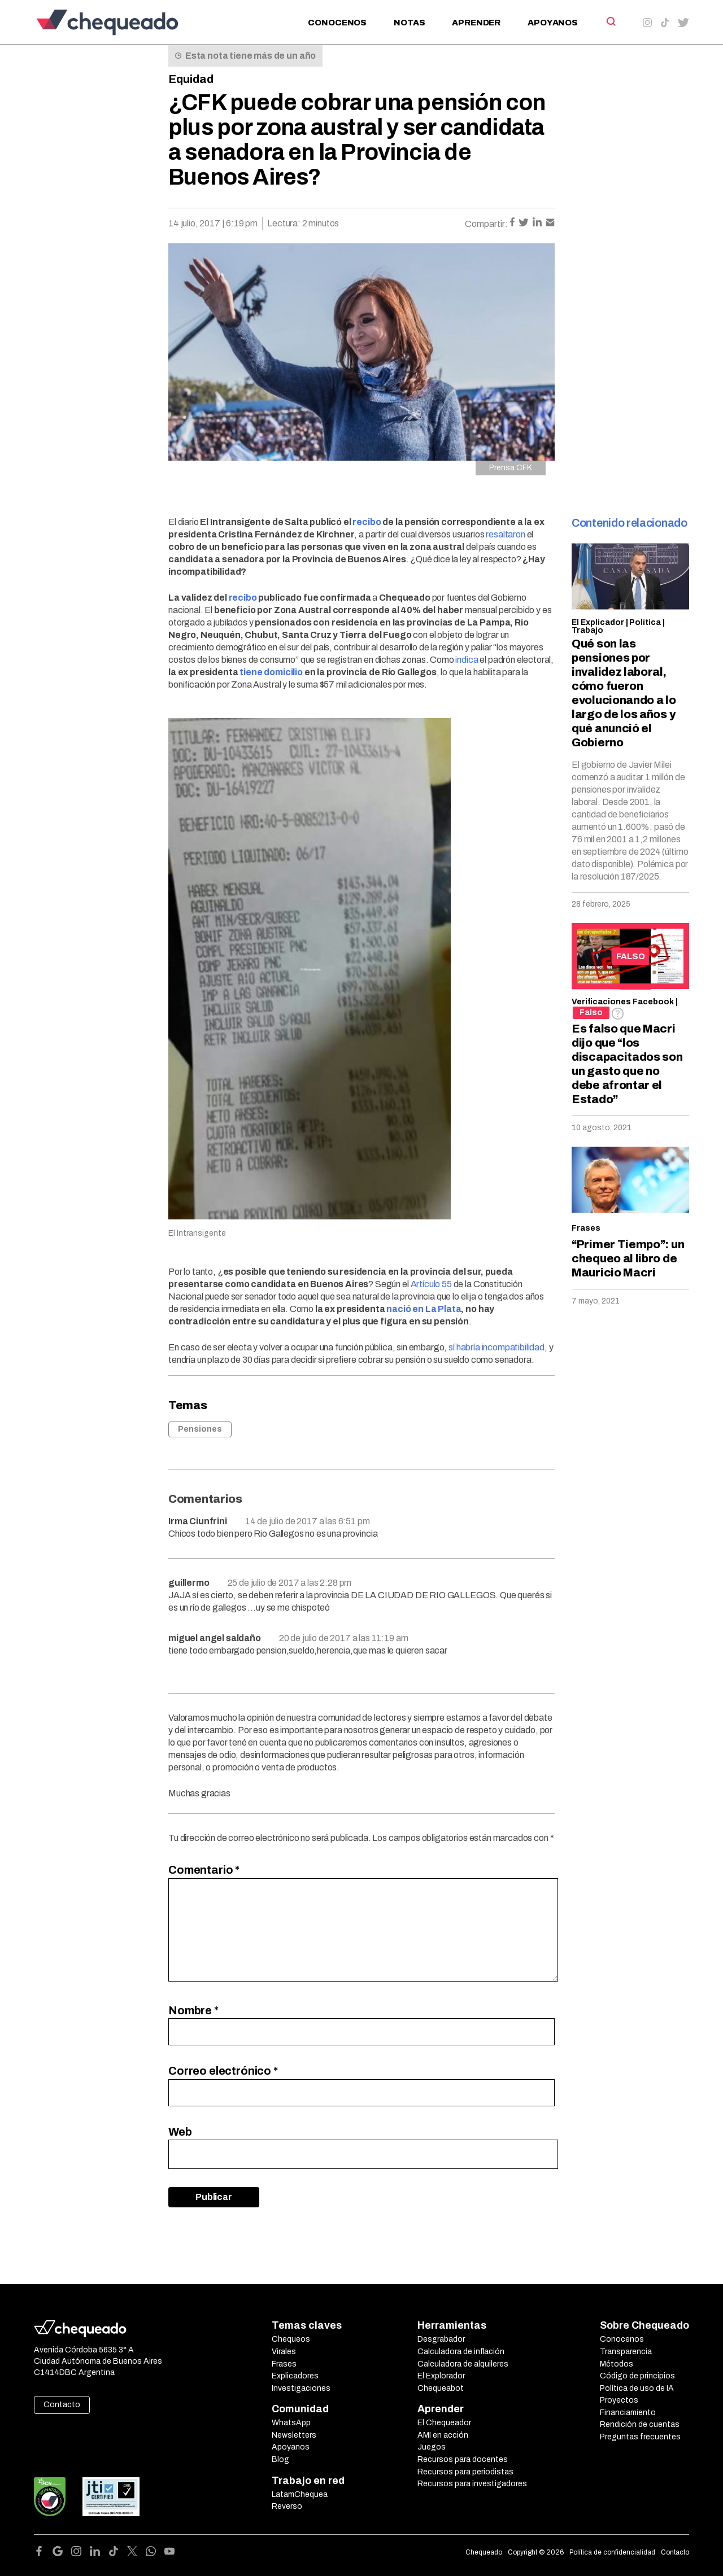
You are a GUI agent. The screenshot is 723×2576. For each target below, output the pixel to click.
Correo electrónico (223, 2071)
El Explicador (598, 622)
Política (645, 622)
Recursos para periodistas (465, 2472)
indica (466, 659)
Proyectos (619, 2400)
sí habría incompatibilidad (496, 1347)
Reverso (287, 2506)
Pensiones (200, 1429)
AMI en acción (442, 2435)
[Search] (610, 21)
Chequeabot (440, 2388)
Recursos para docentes (462, 2459)
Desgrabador (441, 2339)
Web (180, 2131)
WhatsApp (291, 2422)
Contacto (61, 2404)
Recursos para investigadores (472, 2483)
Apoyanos (553, 22)
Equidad (191, 79)
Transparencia (626, 2351)
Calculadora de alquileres (462, 2364)
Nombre (193, 2010)
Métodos (616, 2364)
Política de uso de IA (637, 2388)
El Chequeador (444, 2422)
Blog (280, 2459)
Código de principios (637, 2376)
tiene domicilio (271, 672)
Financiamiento (628, 2412)
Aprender (476, 22)
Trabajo (587, 630)
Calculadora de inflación (460, 2351)
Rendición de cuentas (640, 2424)
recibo (366, 522)
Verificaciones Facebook (623, 1002)
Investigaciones (301, 2388)
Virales (284, 2351)
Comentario (203, 1870)
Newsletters (294, 2435)
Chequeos (291, 2339)
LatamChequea (300, 2494)
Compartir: (486, 224)
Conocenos (337, 22)
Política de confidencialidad (612, 2552)
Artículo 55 (431, 1284)
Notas (409, 22)
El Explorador (441, 2376)
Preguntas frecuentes (640, 2437)
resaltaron (505, 534)
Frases (586, 1228)
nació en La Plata (423, 1309)
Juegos (431, 2447)
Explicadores (295, 2376)
